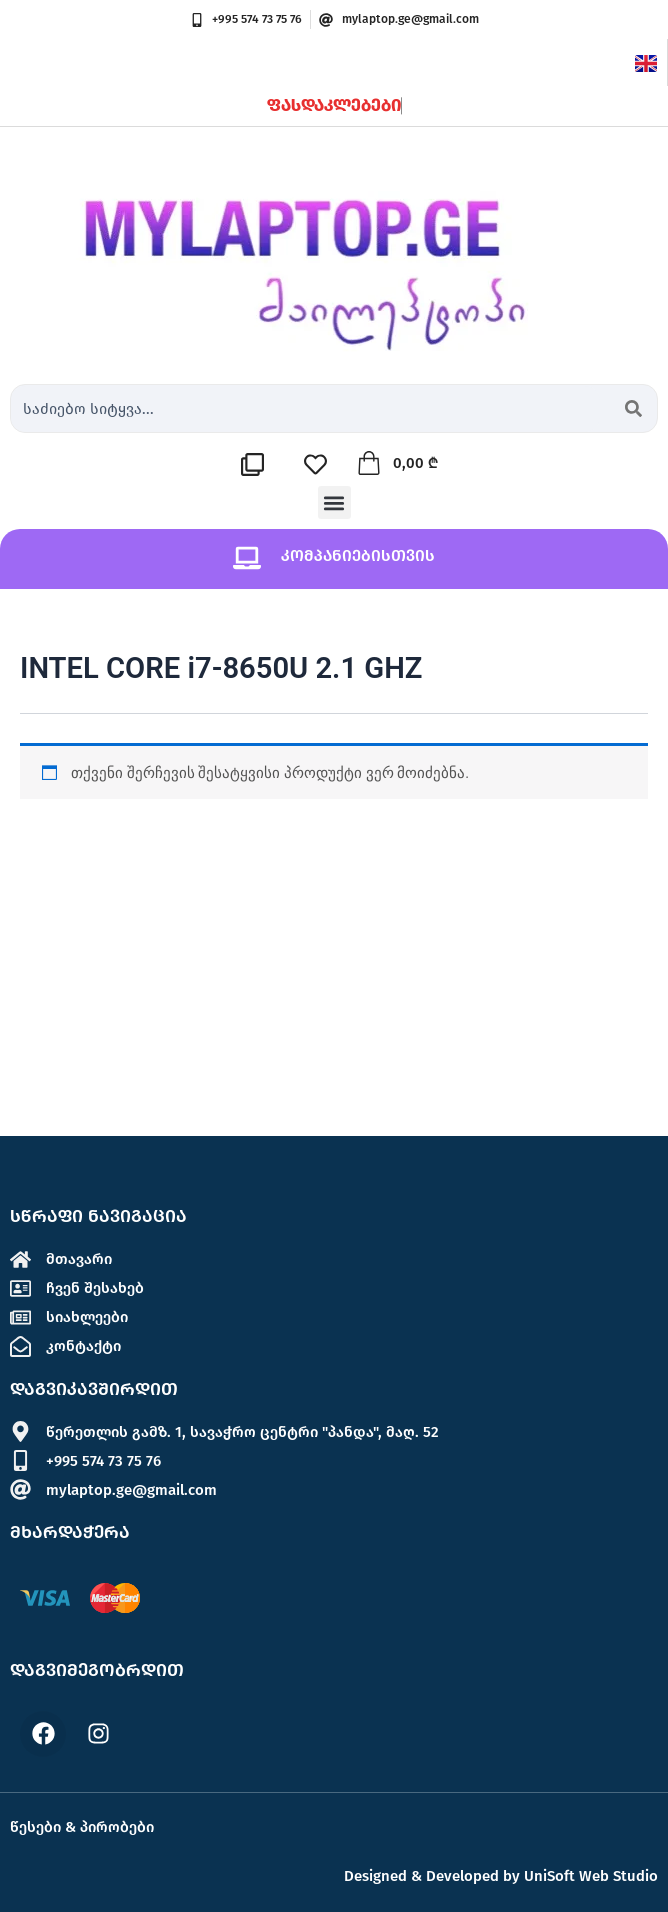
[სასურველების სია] (320, 464)
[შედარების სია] (257, 464)
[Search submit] (633, 408)
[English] (646, 62)
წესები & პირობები (82, 1827)
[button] (334, 502)
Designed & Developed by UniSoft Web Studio (501, 1876)
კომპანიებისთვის (358, 555)
